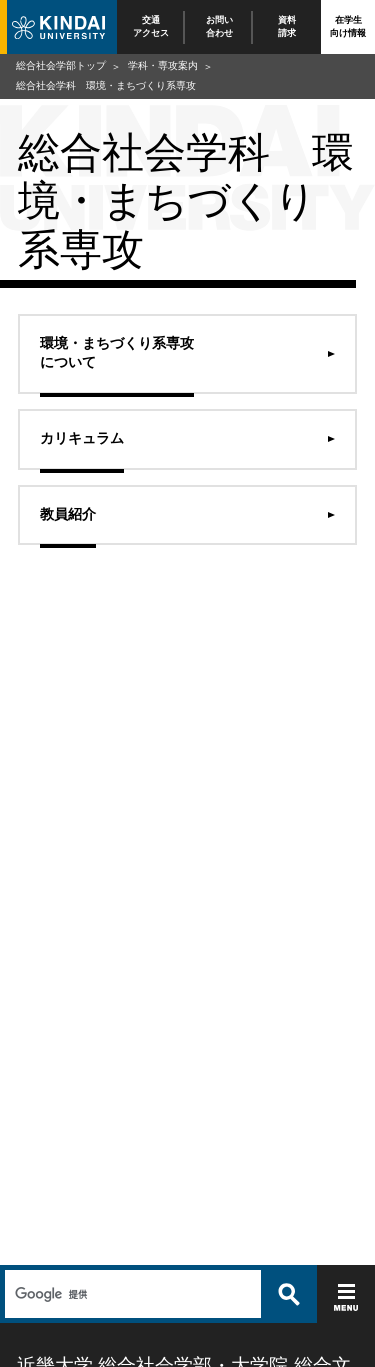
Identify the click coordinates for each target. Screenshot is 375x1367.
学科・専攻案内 (163, 65)
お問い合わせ (219, 26)
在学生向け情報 (348, 26)
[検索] (130, 1294)
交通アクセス (151, 26)
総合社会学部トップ (61, 65)
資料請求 (287, 26)
